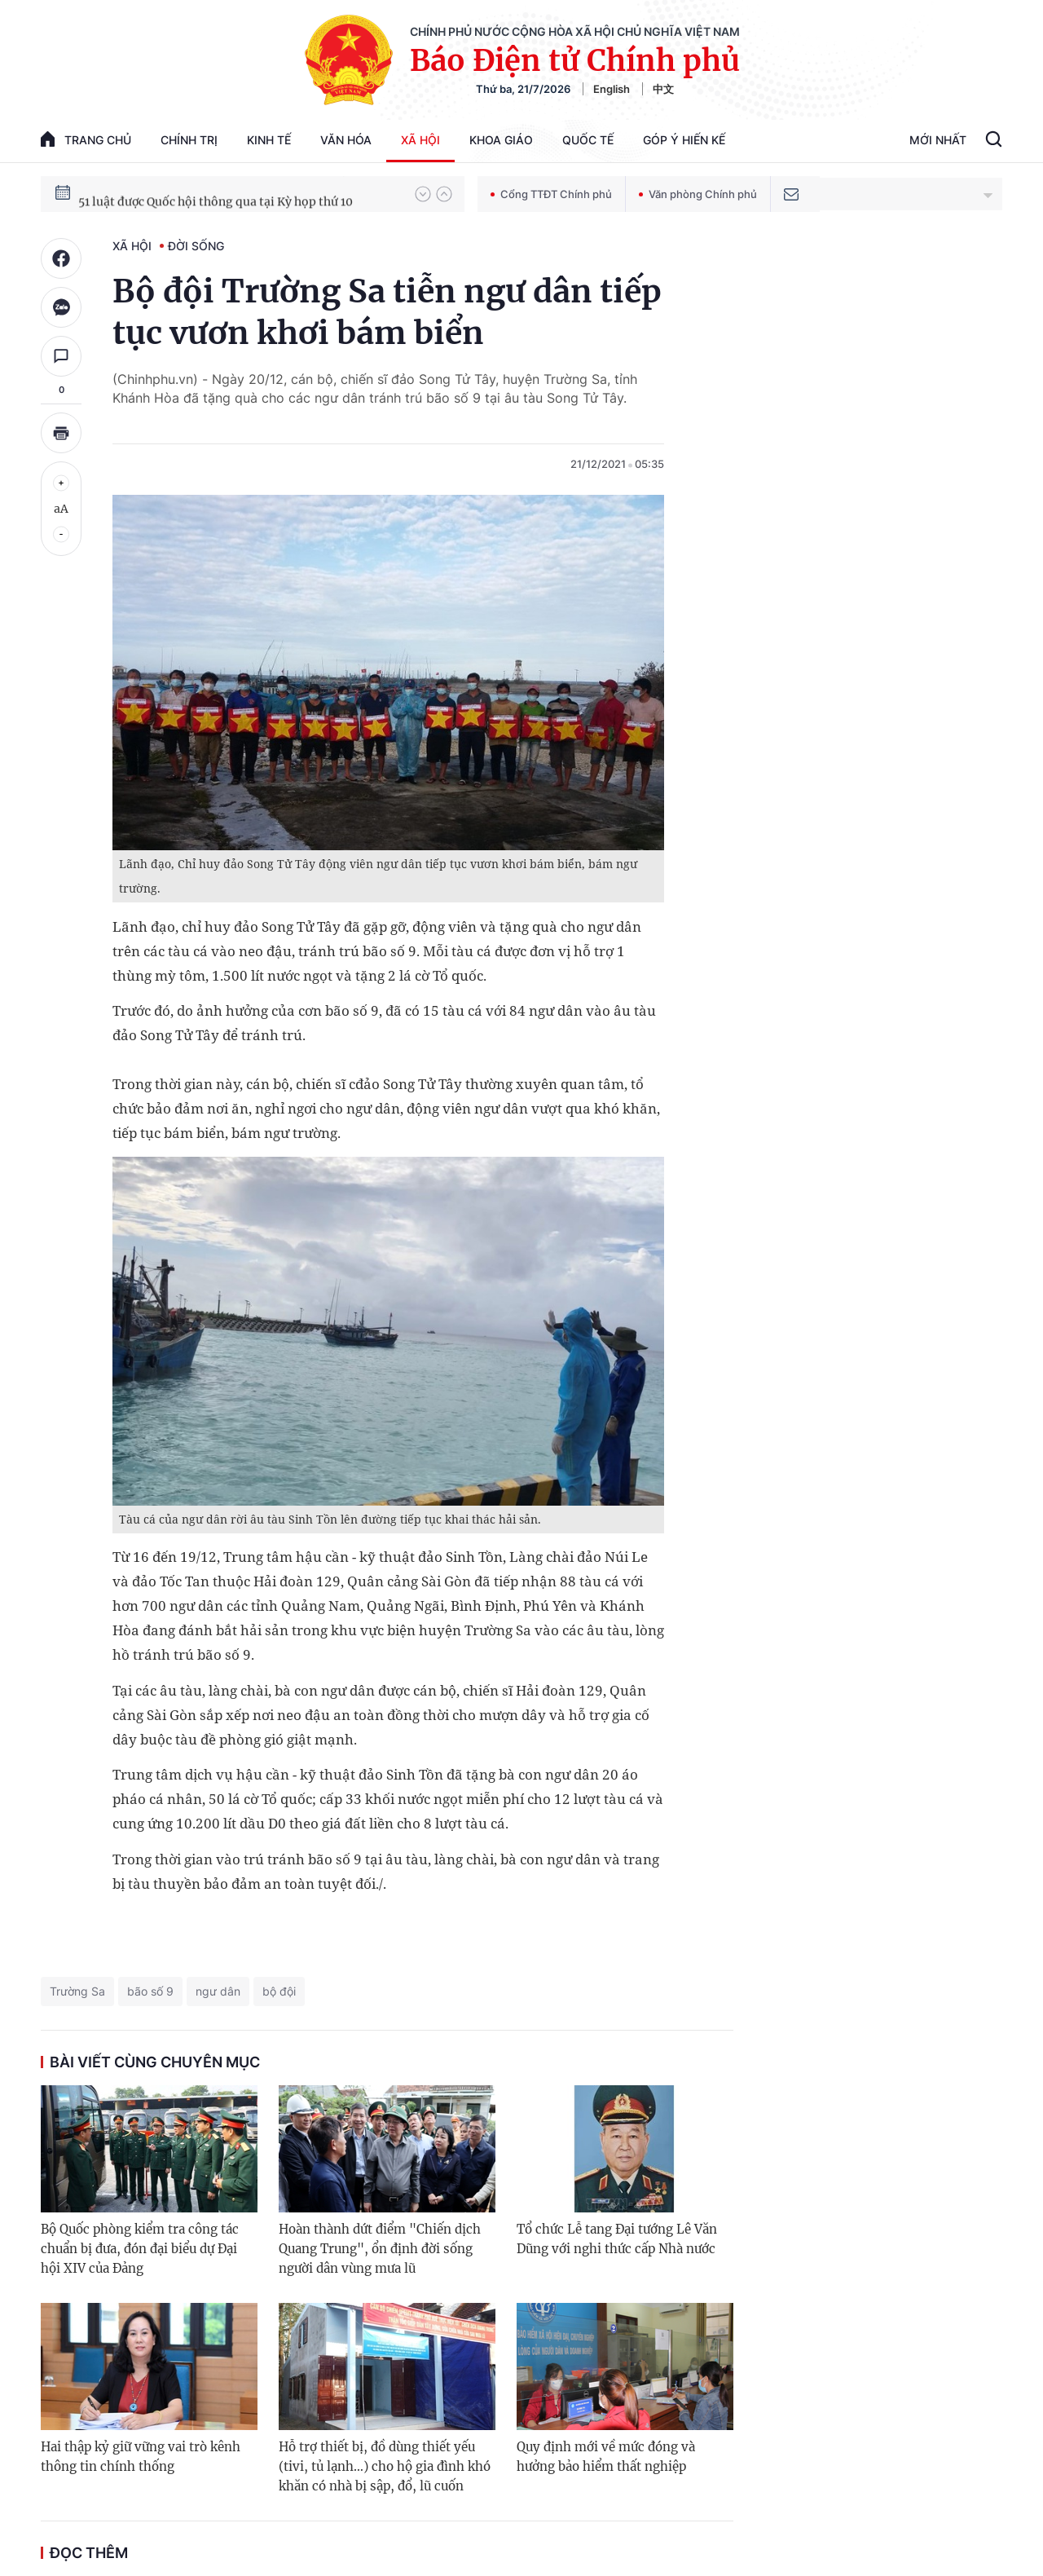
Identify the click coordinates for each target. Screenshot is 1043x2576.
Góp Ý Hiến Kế (684, 140)
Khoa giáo (501, 140)
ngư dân (218, 1991)
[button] (423, 194)
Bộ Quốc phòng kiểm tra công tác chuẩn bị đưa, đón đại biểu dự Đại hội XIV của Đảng (140, 2248)
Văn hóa (346, 140)
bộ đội (279, 1991)
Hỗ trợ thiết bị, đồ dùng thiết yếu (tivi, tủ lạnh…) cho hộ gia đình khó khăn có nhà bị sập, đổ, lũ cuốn (385, 2466)
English (611, 88)
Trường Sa (77, 1991)
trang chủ (86, 139)
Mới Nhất (937, 140)
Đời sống (196, 246)
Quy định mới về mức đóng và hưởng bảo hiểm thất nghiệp (606, 2456)
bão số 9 (150, 1991)
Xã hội (420, 140)
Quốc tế (588, 140)
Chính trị (189, 140)
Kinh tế (269, 140)
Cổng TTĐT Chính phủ (551, 194)
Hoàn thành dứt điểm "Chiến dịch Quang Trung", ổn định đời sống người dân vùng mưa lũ (380, 2248)
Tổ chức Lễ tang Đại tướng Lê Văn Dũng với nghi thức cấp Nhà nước (617, 2238)
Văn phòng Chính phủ (698, 194)
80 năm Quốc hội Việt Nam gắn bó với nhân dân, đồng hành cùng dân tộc (238, 193)
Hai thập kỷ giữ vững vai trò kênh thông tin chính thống (140, 2456)
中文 (663, 88)
